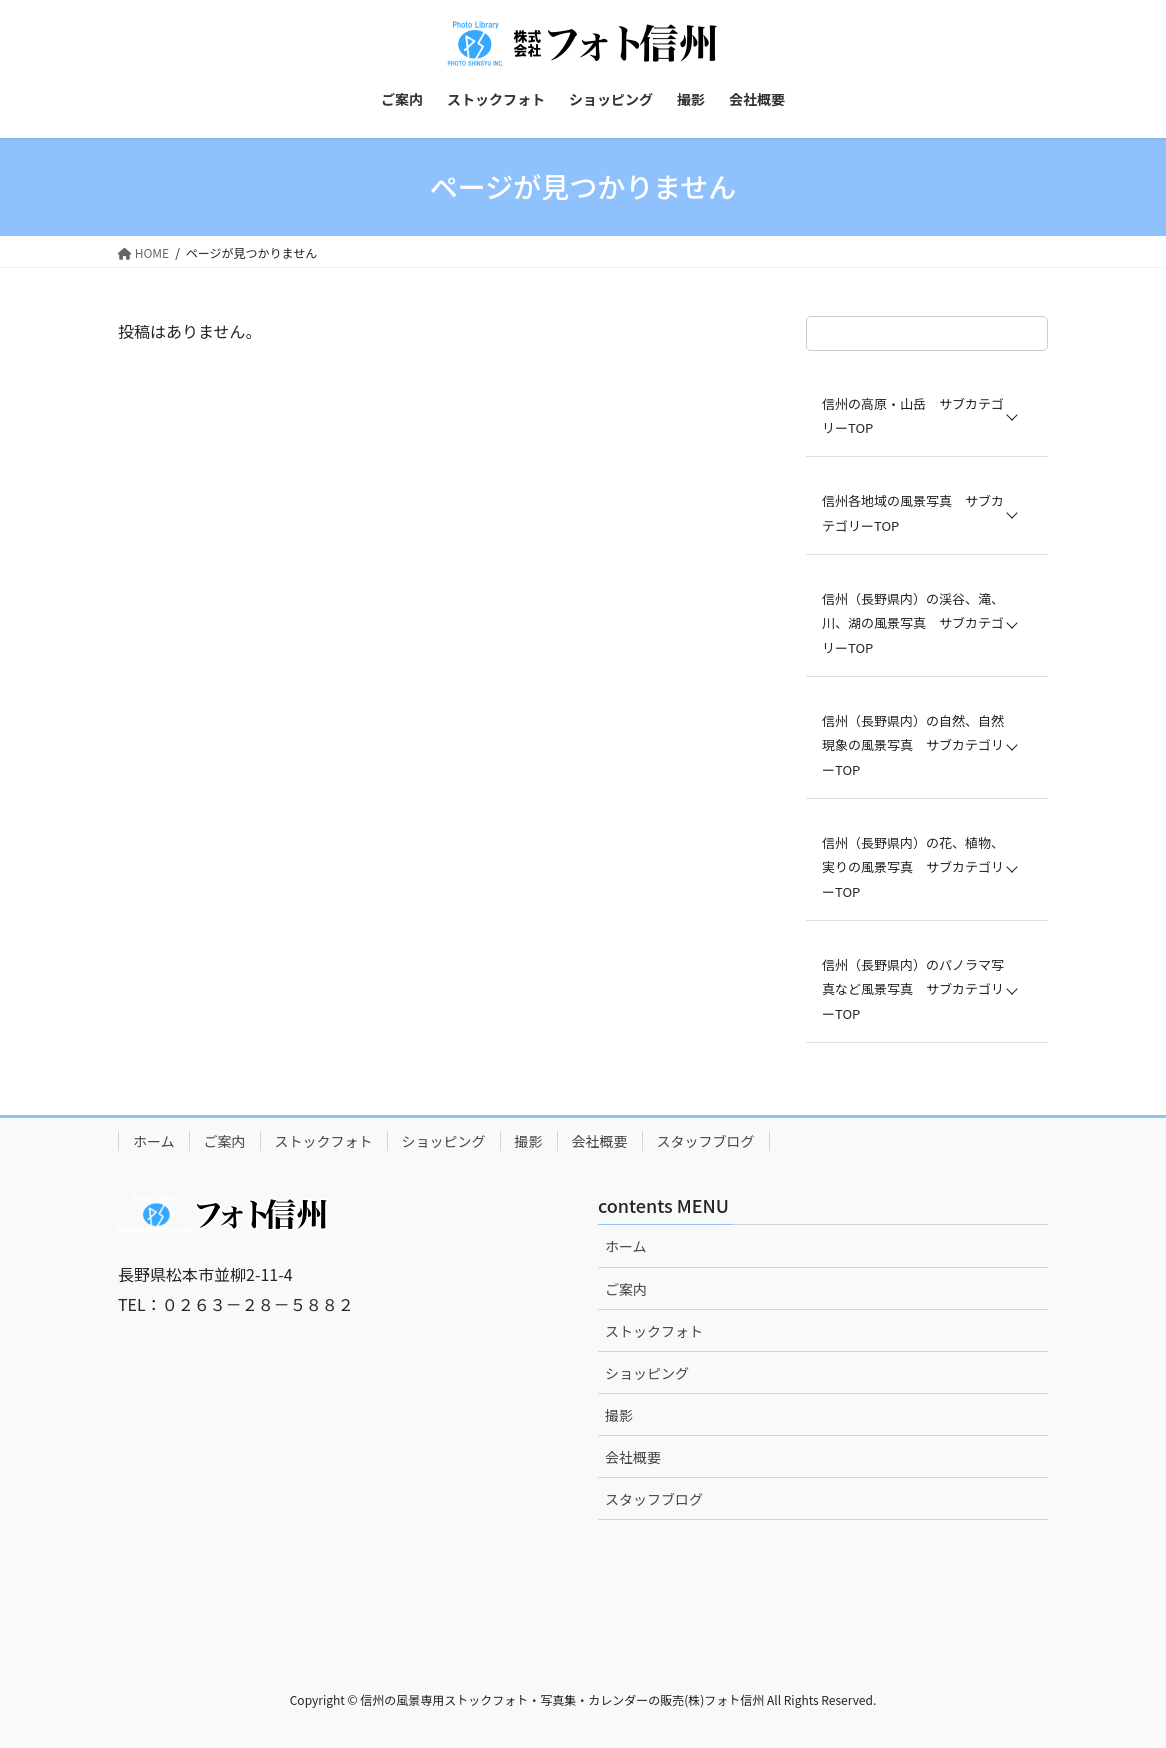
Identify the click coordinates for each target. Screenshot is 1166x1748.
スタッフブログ (706, 1141)
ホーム (154, 1141)
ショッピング (444, 1141)
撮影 (529, 1141)
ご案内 (225, 1141)
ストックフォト (324, 1141)
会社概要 (600, 1141)
